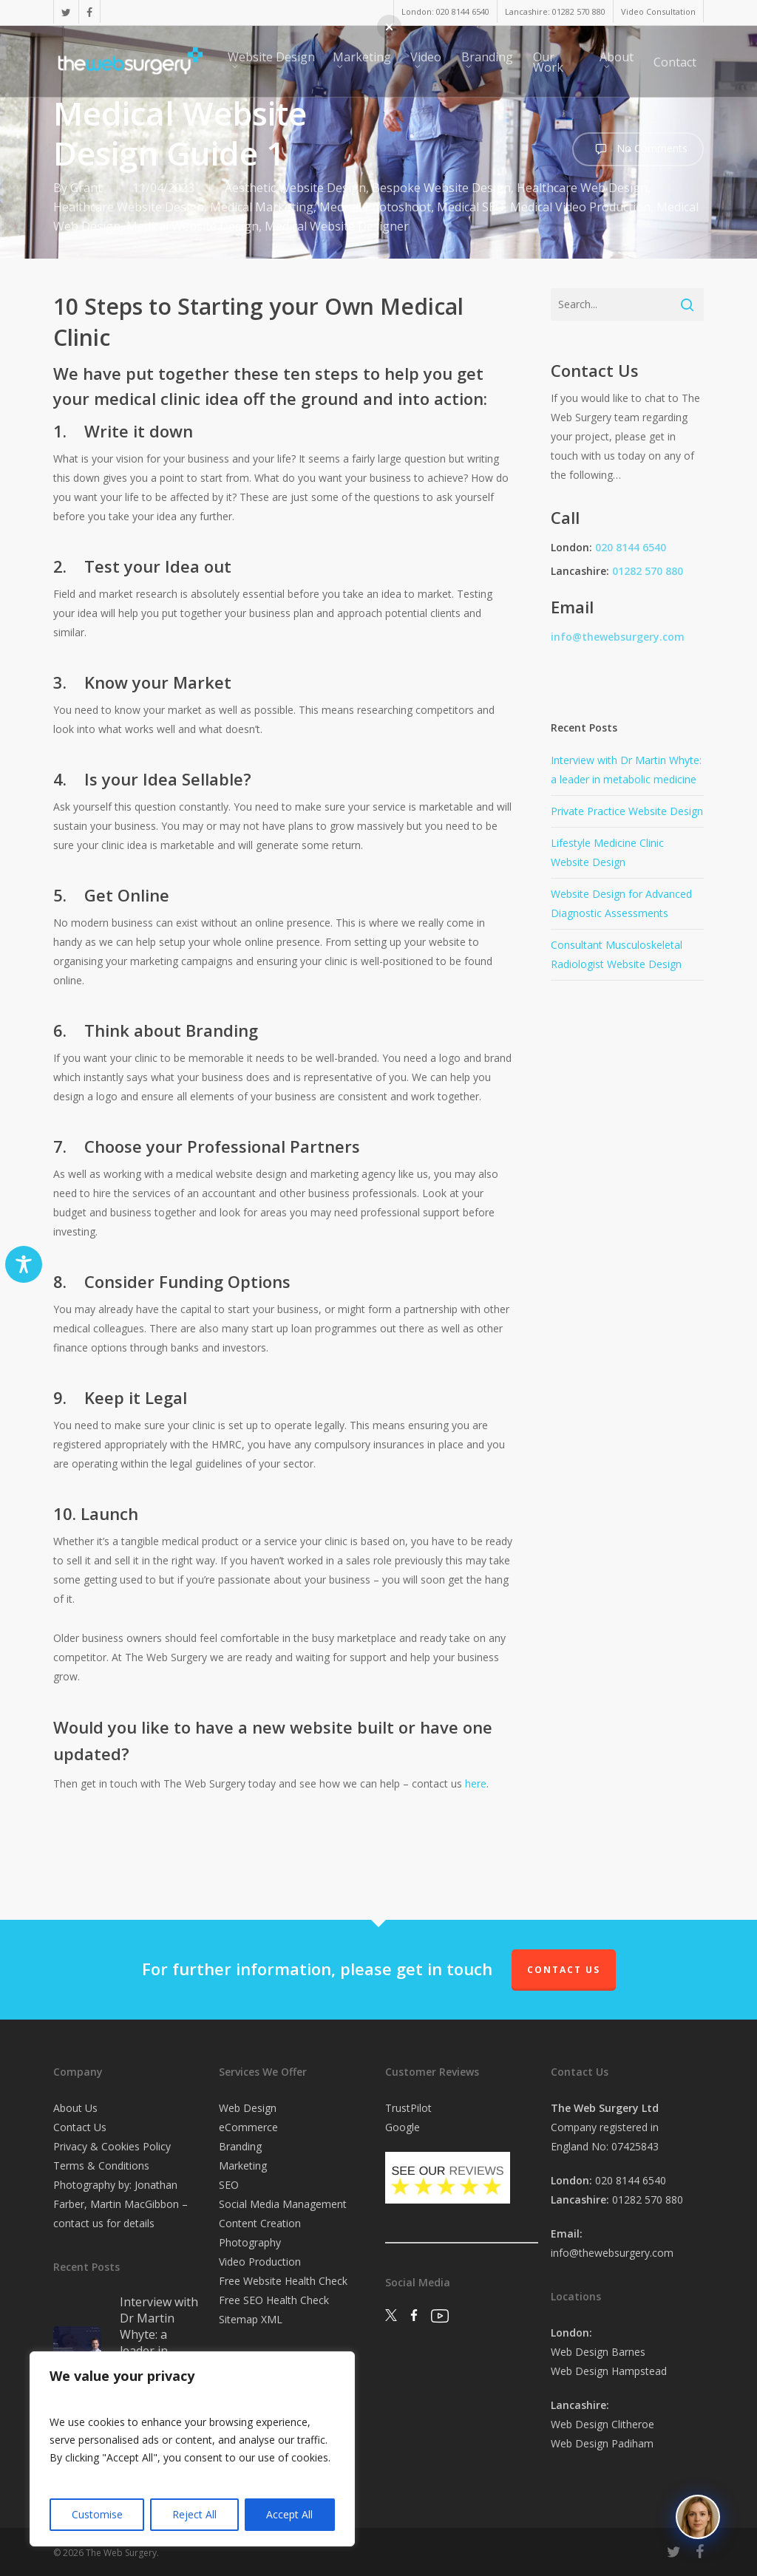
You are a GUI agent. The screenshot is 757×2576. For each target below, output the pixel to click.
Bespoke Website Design (441, 188)
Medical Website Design (192, 226)
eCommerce (248, 2127)
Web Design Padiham (602, 2443)
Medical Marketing (261, 207)
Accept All (289, 2514)
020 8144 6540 (630, 547)
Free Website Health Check (283, 2281)
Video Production (260, 2262)
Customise (97, 2514)
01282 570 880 (647, 571)
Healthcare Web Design (582, 188)
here (475, 1783)
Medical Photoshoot (375, 207)
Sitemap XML (250, 2319)
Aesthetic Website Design (295, 188)
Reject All (194, 2514)
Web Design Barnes (598, 2352)
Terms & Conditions (101, 2165)
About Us (75, 2108)
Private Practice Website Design (627, 811)
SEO (229, 2185)
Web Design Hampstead (609, 2371)
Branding (240, 2146)
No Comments (638, 149)
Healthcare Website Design (128, 207)
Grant (86, 188)
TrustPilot (408, 2108)
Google (402, 2127)
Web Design (247, 2108)
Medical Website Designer (337, 226)
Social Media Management (283, 2204)
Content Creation (260, 2223)
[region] (192, 2448)
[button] (389, 27)
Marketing (243, 2165)
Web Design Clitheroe (602, 2424)
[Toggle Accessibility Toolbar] (24, 1264)
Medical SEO (470, 207)
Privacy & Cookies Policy (112, 2146)
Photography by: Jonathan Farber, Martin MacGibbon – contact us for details (120, 2204)
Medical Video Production (580, 207)
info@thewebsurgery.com (618, 637)
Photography (250, 2242)
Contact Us (563, 1969)
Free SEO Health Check (274, 2300)
